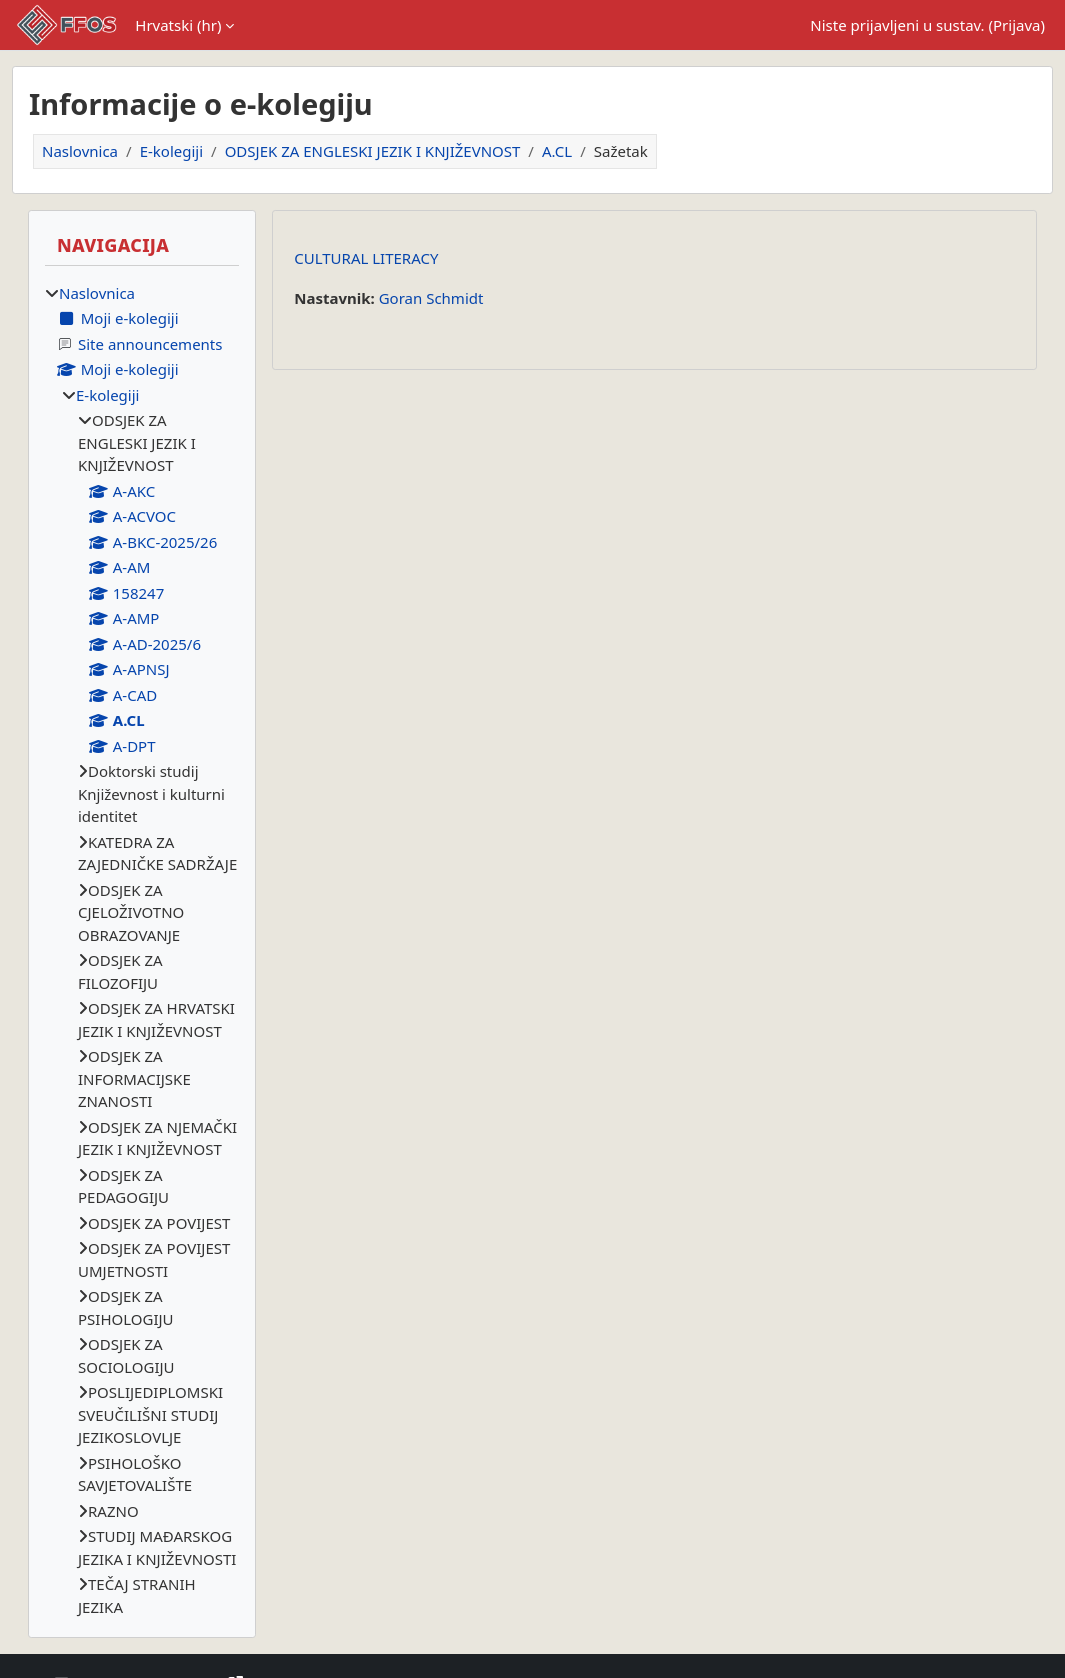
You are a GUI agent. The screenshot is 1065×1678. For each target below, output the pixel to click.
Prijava (1016, 25)
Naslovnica (80, 151)
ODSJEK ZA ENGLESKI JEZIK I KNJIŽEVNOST (373, 151)
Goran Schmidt (431, 298)
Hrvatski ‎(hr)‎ (178, 25)
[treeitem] (142, 950)
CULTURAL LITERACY (366, 258)
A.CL (557, 151)
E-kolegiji (171, 151)
